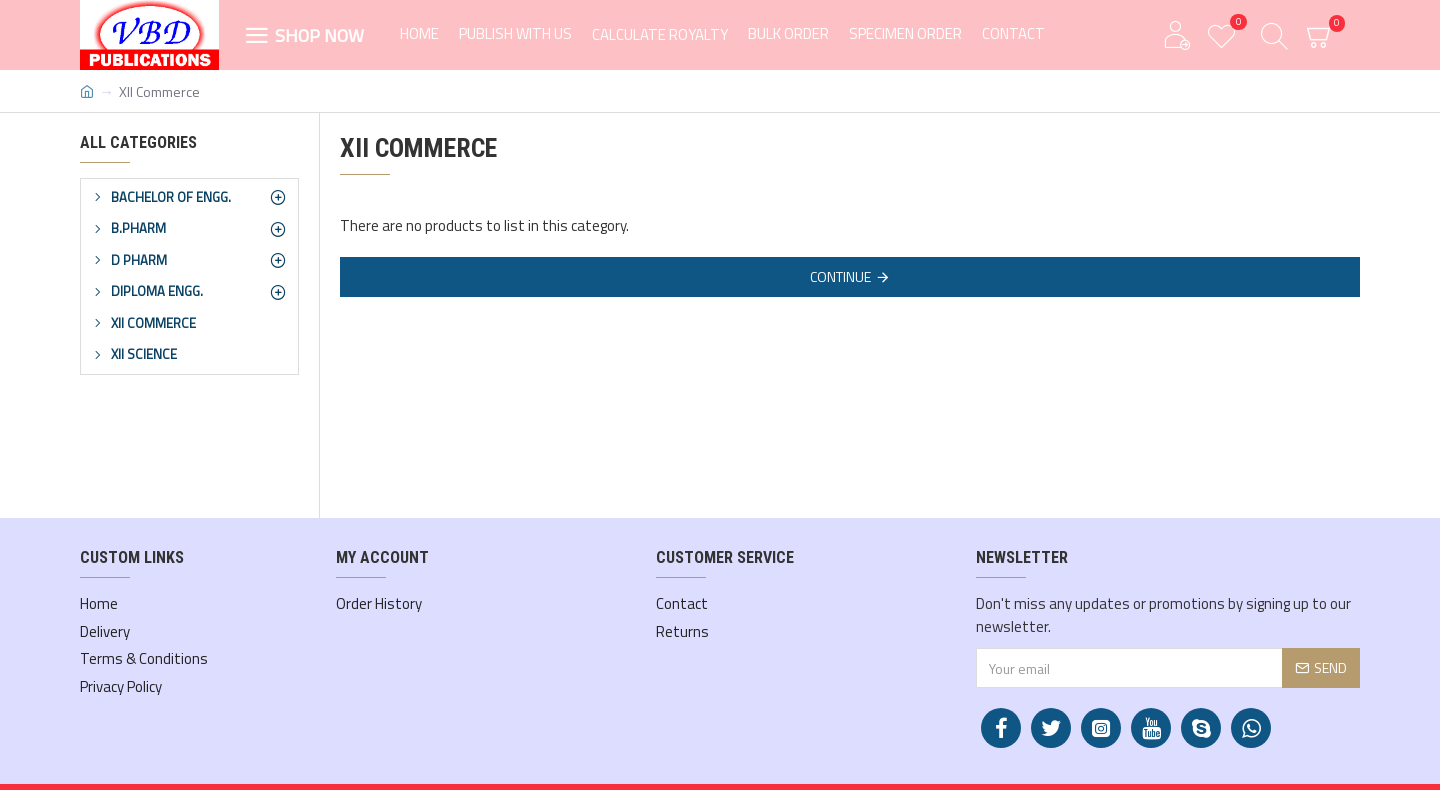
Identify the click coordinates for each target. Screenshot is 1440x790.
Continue (840, 276)
